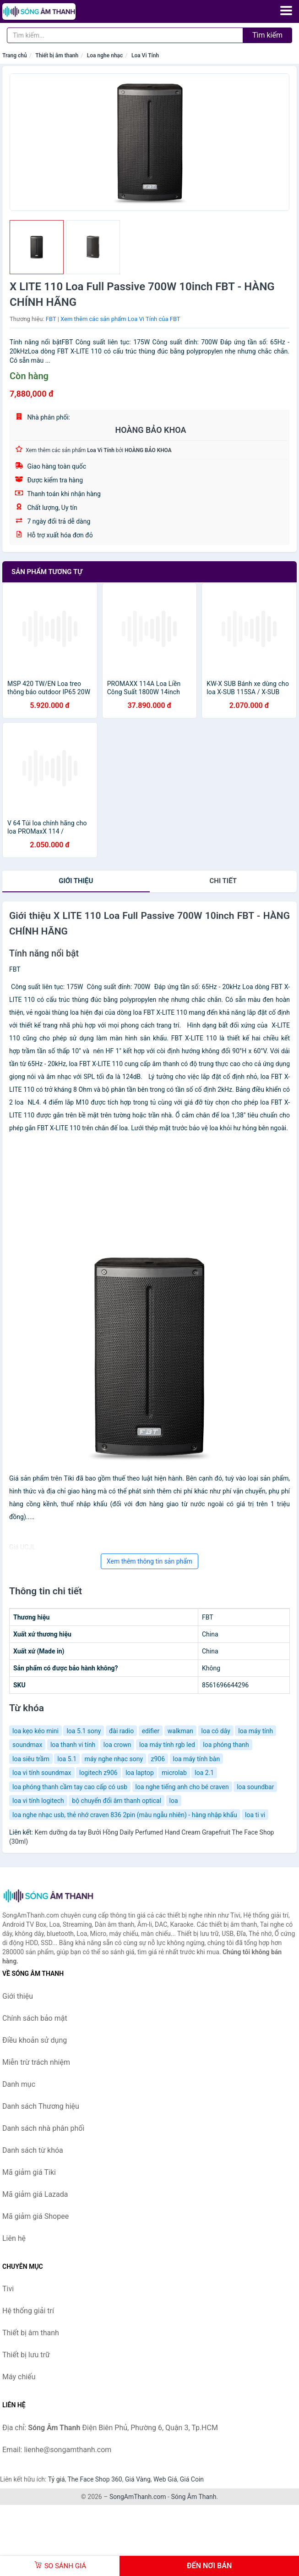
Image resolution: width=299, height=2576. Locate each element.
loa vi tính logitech (38, 1800)
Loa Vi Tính (145, 55)
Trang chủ (14, 55)
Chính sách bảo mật (34, 2018)
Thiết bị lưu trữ (26, 2354)
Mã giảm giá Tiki (29, 2172)
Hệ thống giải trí (28, 2310)
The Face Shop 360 (94, 2479)
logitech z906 (98, 1772)
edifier (151, 1731)
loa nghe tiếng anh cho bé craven (182, 1787)
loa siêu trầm (30, 1759)
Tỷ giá (56, 2479)
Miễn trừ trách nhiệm (36, 2062)
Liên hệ (14, 2238)
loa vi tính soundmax (41, 1772)
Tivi (8, 2288)
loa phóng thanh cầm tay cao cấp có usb (69, 1787)
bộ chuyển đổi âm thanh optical (116, 1800)
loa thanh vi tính (72, 1744)
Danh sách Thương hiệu (40, 2106)
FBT (51, 318)
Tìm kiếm (267, 35)
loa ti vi (255, 1815)
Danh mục (18, 2084)
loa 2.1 (204, 1772)
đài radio (121, 1731)
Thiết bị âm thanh (56, 55)
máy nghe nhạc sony (114, 1759)
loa (173, 1800)
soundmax (27, 1744)
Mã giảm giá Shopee (35, 2216)
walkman (180, 1731)
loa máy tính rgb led (167, 1744)
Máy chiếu (18, 2376)
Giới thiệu (76, 881)
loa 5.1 (66, 1759)
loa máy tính (255, 1731)
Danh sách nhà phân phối (43, 2128)
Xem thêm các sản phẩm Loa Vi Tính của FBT (120, 318)
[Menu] (286, 10)
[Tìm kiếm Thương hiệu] (125, 35)
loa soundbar (255, 1787)
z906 (158, 1759)
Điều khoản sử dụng (34, 2040)
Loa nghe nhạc (105, 55)
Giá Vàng (138, 2479)
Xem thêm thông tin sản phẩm (149, 1561)
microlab (174, 1772)
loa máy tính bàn (196, 1759)
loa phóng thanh (226, 1744)
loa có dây (215, 1731)
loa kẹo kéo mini (35, 1731)
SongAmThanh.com (137, 2496)
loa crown (117, 1744)
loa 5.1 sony (83, 1731)
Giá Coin (192, 2479)
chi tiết (223, 881)
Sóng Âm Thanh (193, 2496)
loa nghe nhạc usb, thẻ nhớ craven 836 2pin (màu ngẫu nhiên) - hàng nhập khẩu (124, 1815)
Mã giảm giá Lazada (35, 2194)
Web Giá (165, 2479)
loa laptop (139, 1772)
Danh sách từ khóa (32, 2150)
